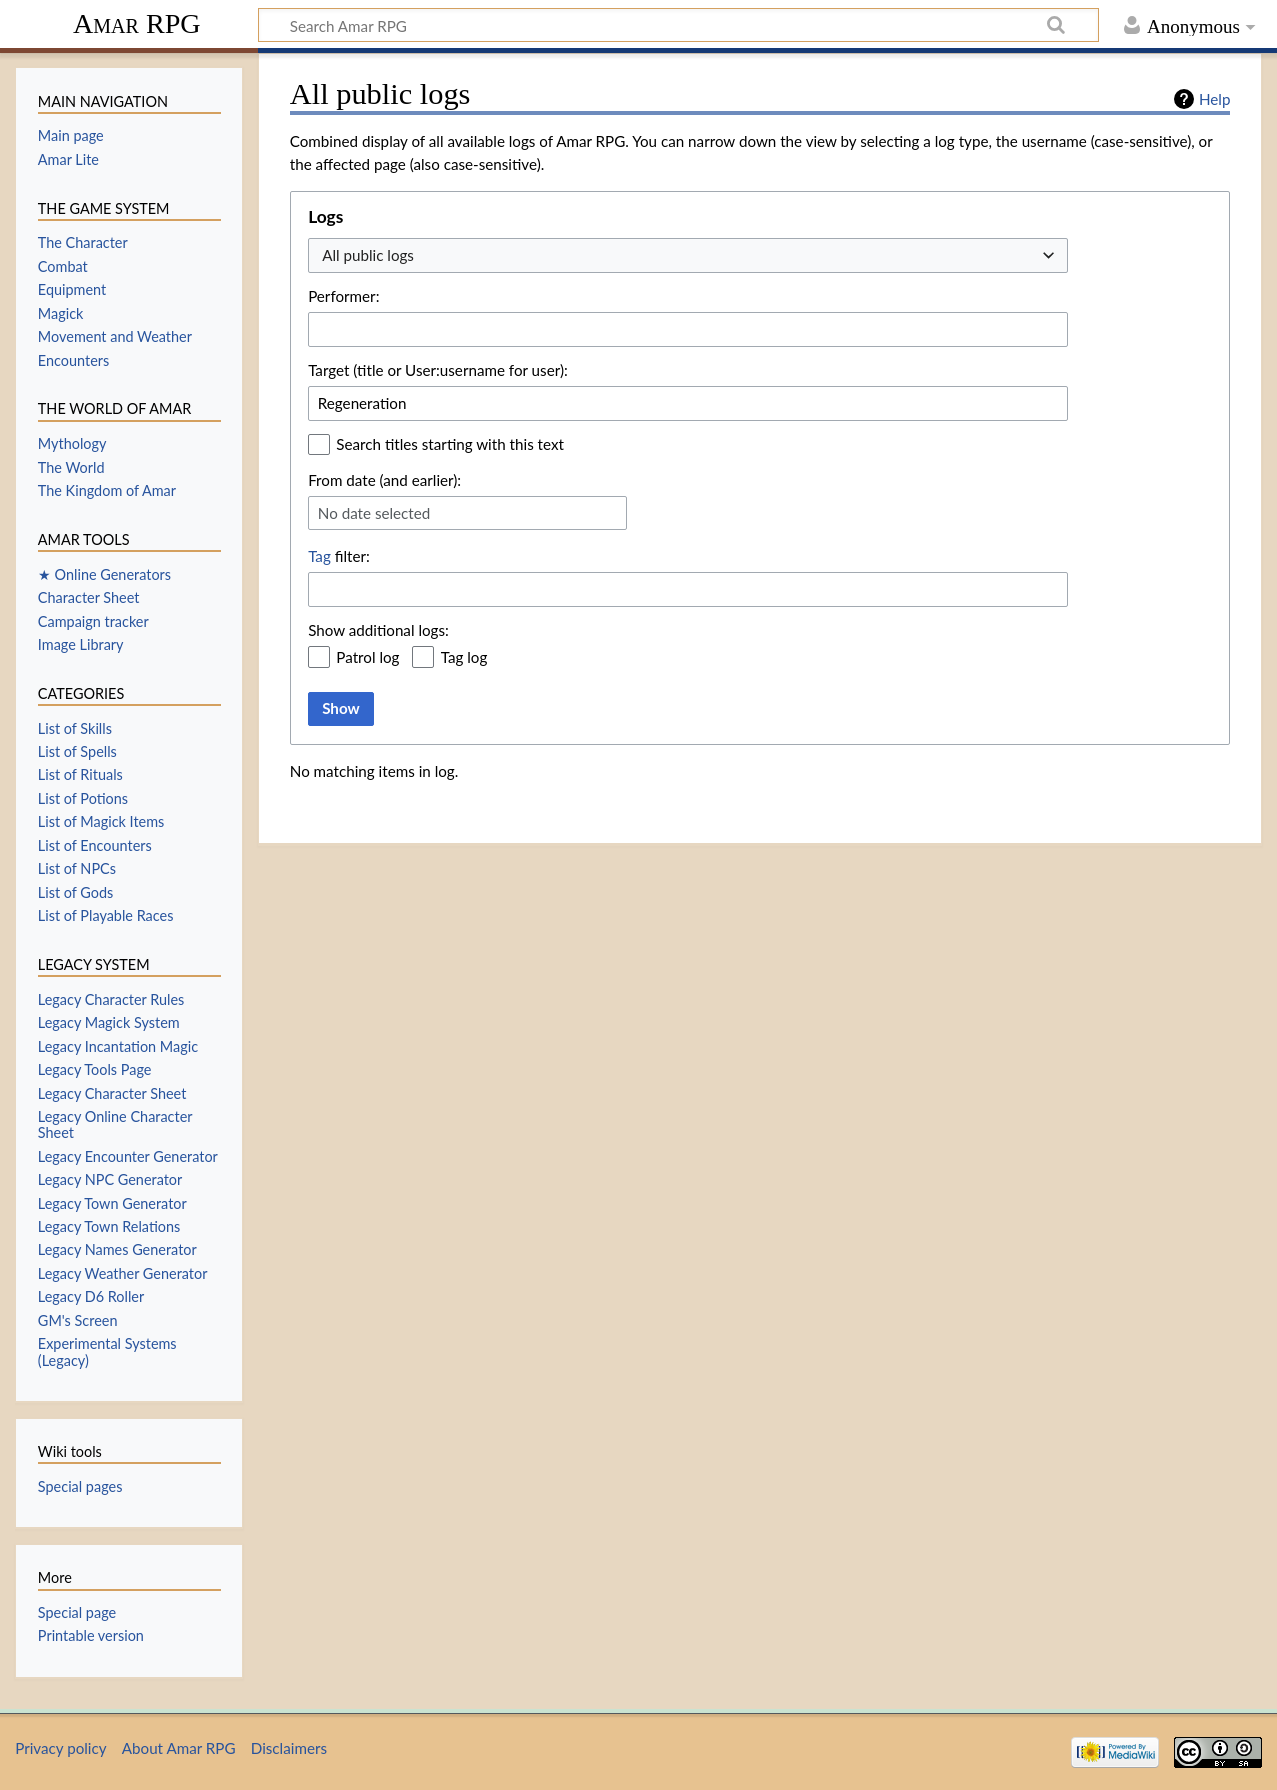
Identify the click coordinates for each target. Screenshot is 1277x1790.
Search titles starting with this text (450, 444)
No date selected (374, 513)
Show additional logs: (378, 630)
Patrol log (367, 657)
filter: (339, 556)
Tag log (464, 657)
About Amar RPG (179, 1748)
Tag (319, 556)
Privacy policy (60, 1748)
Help (1214, 99)
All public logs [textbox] (368, 255)
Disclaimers (289, 1748)
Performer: (343, 296)
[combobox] (688, 255)
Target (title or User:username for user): (438, 370)
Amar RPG (137, 23)
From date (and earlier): (384, 480)
